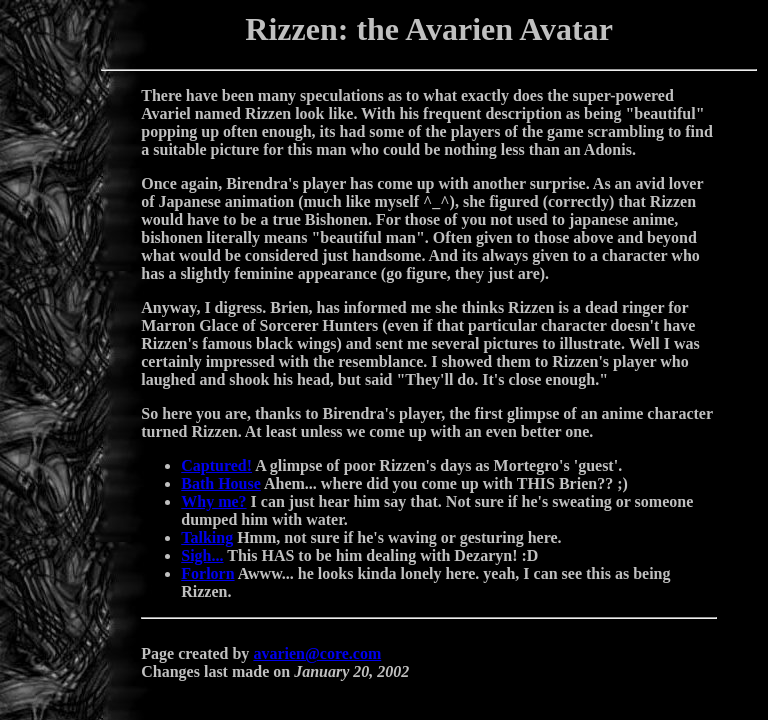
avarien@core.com (317, 653)
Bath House (221, 483)
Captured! (216, 465)
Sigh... (202, 555)
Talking (207, 537)
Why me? (213, 501)
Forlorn (207, 573)
